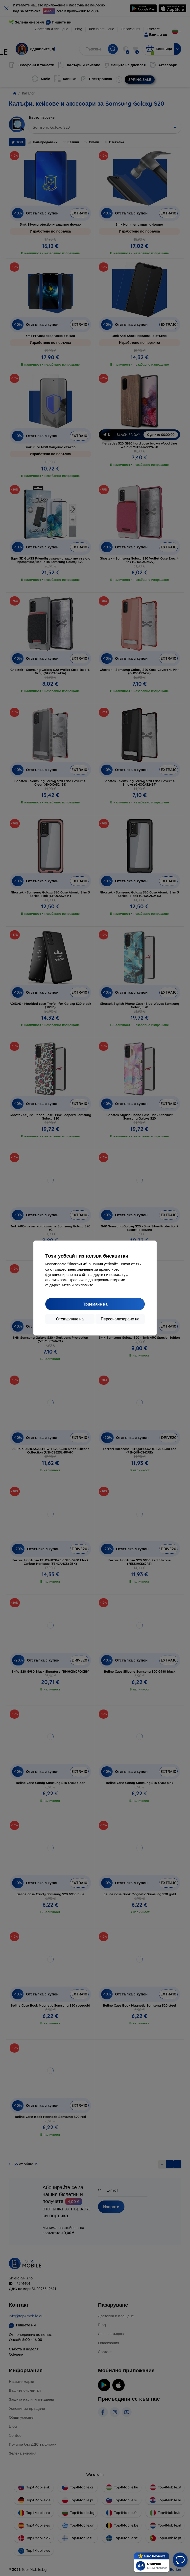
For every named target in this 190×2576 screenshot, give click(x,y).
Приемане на (94, 1304)
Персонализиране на (120, 1318)
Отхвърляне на (70, 1318)
